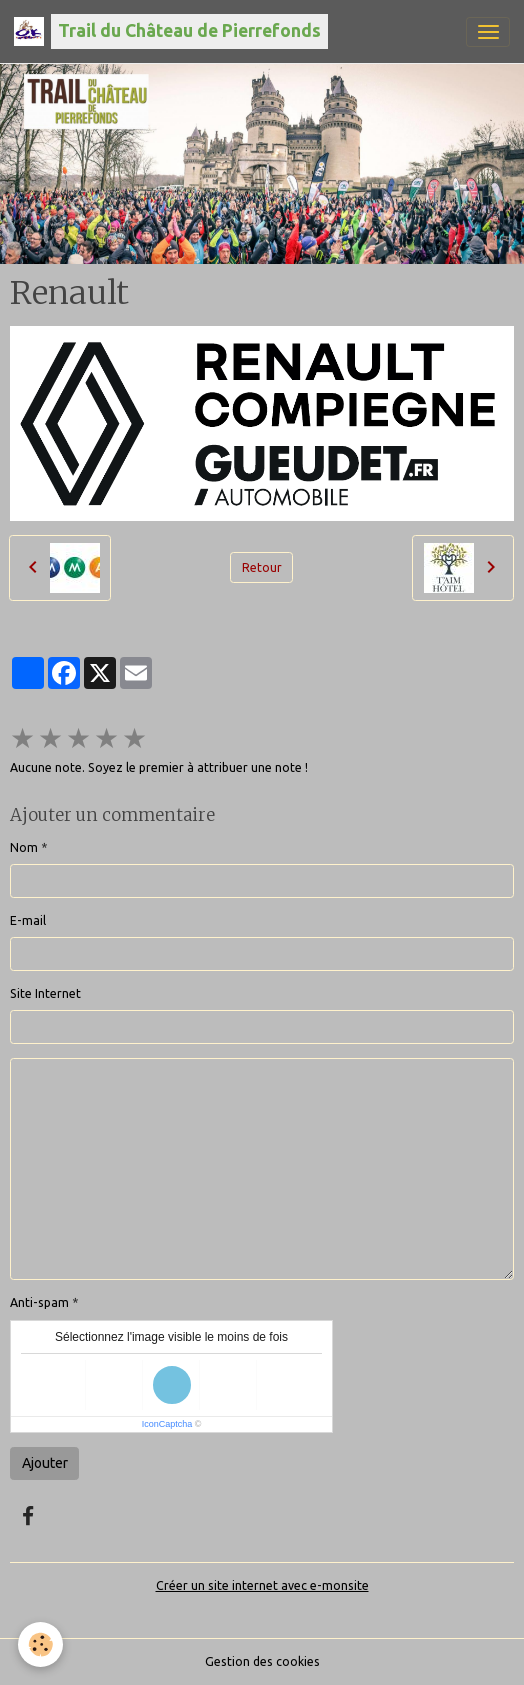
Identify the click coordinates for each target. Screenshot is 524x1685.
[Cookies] (40, 1644)
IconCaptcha (167, 1424)
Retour (262, 567)
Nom (24, 847)
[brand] (171, 31)
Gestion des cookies (262, 1661)
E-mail (28, 920)
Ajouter (45, 1463)
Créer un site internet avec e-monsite (262, 1585)
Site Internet (45, 993)
